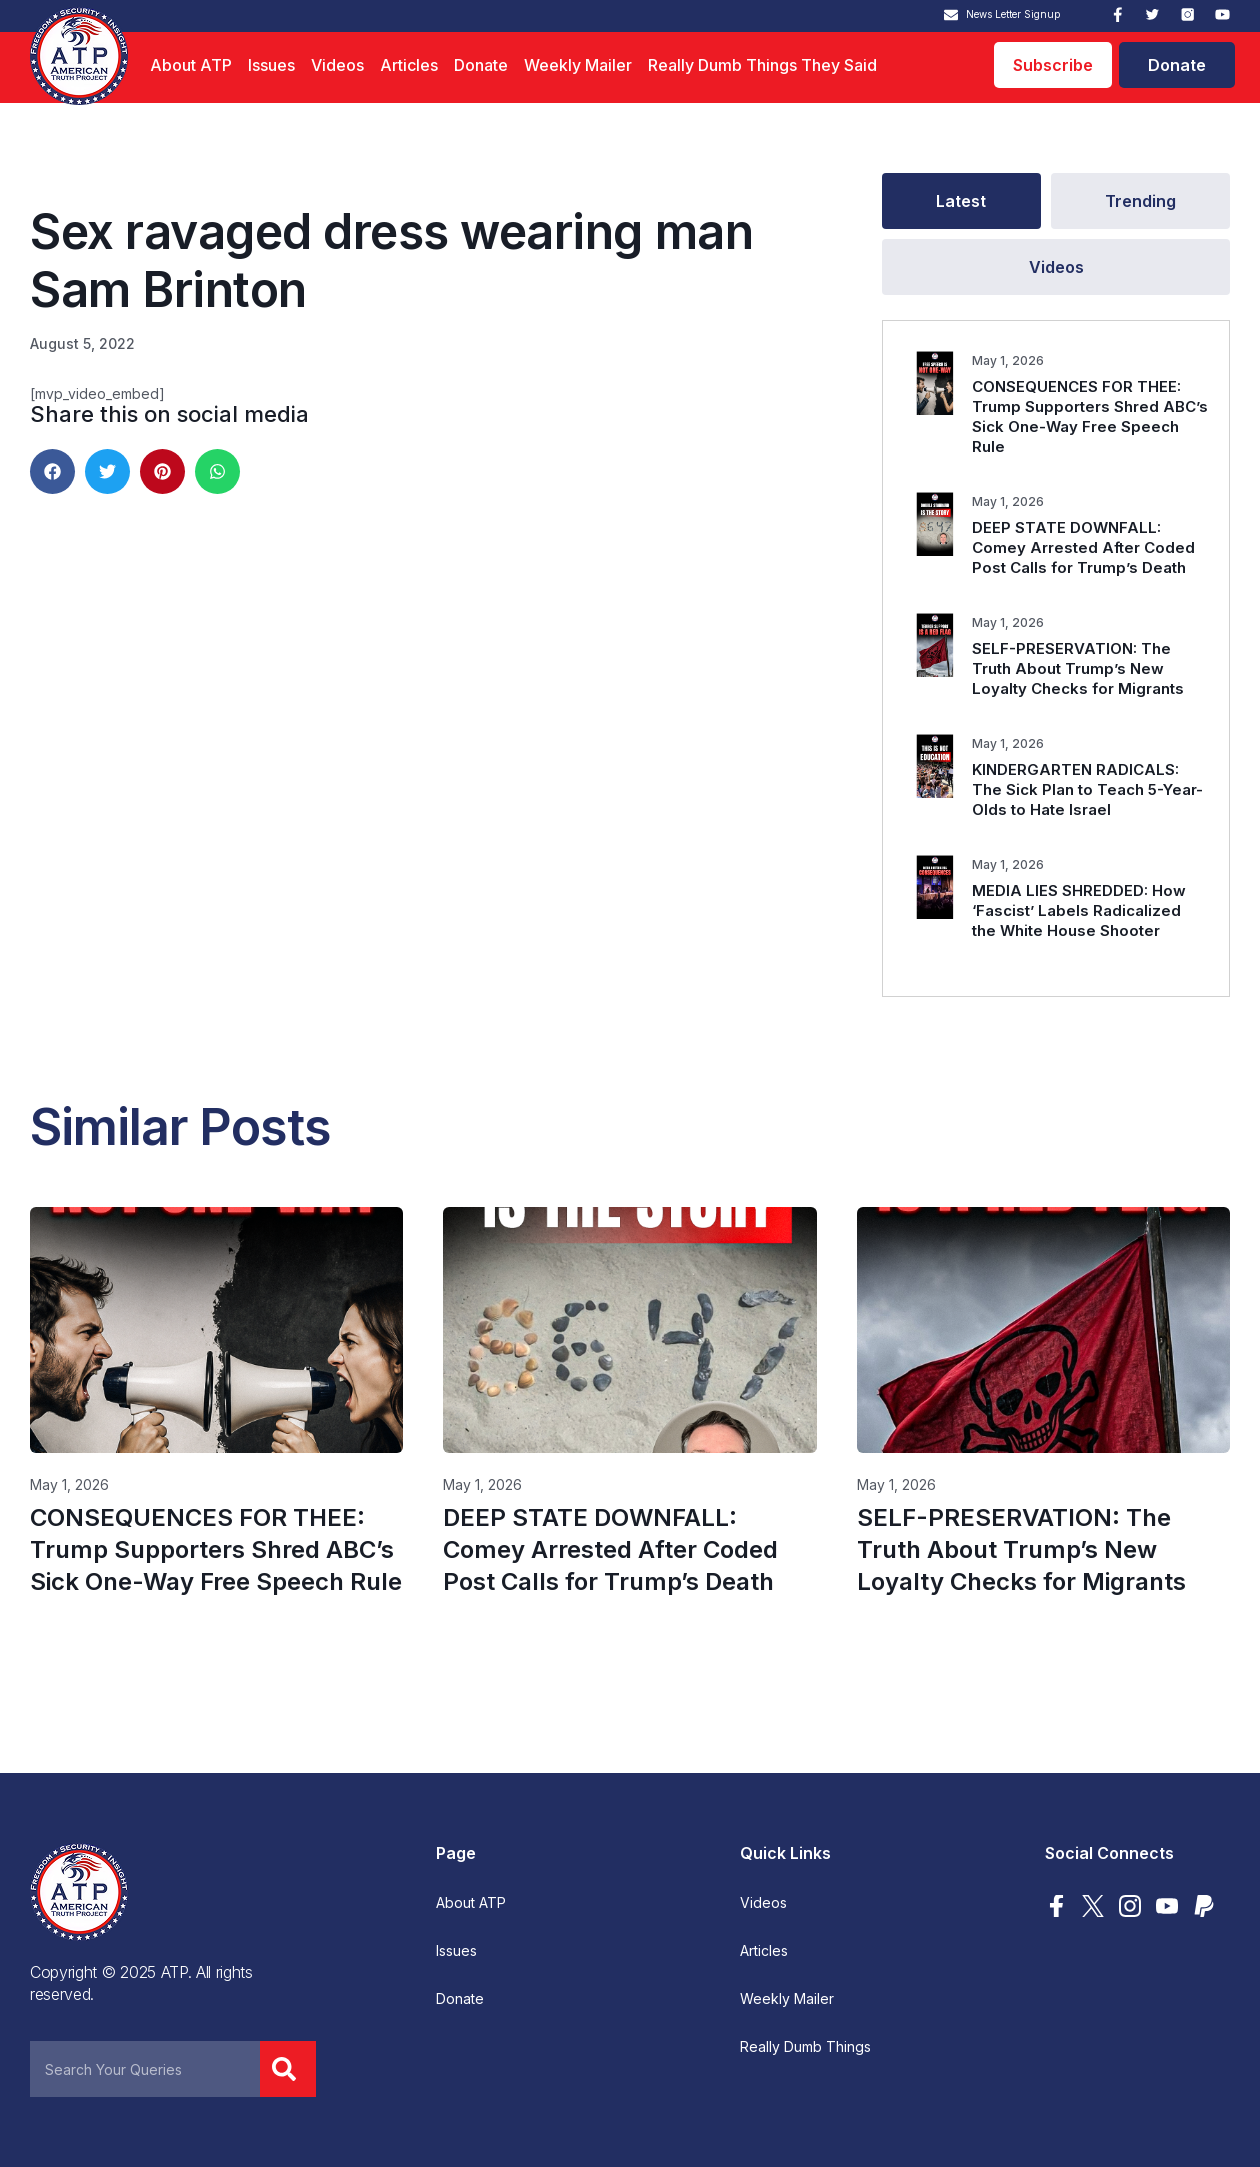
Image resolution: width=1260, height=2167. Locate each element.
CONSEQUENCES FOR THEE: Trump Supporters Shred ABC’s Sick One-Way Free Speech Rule (1090, 416)
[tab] (961, 201)
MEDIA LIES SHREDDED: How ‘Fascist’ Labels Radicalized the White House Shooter (1079, 910)
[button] (52, 471)
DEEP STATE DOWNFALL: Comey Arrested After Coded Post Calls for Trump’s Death (1083, 547)
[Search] (288, 2069)
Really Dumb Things (805, 2047)
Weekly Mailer (578, 65)
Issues (271, 65)
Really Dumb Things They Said (762, 65)
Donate (481, 65)
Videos (337, 65)
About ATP (191, 65)
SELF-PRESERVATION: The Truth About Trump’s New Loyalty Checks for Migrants (1078, 668)
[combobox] (145, 2069)
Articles (409, 65)
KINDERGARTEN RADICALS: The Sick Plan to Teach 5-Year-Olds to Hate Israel (1087, 789)
